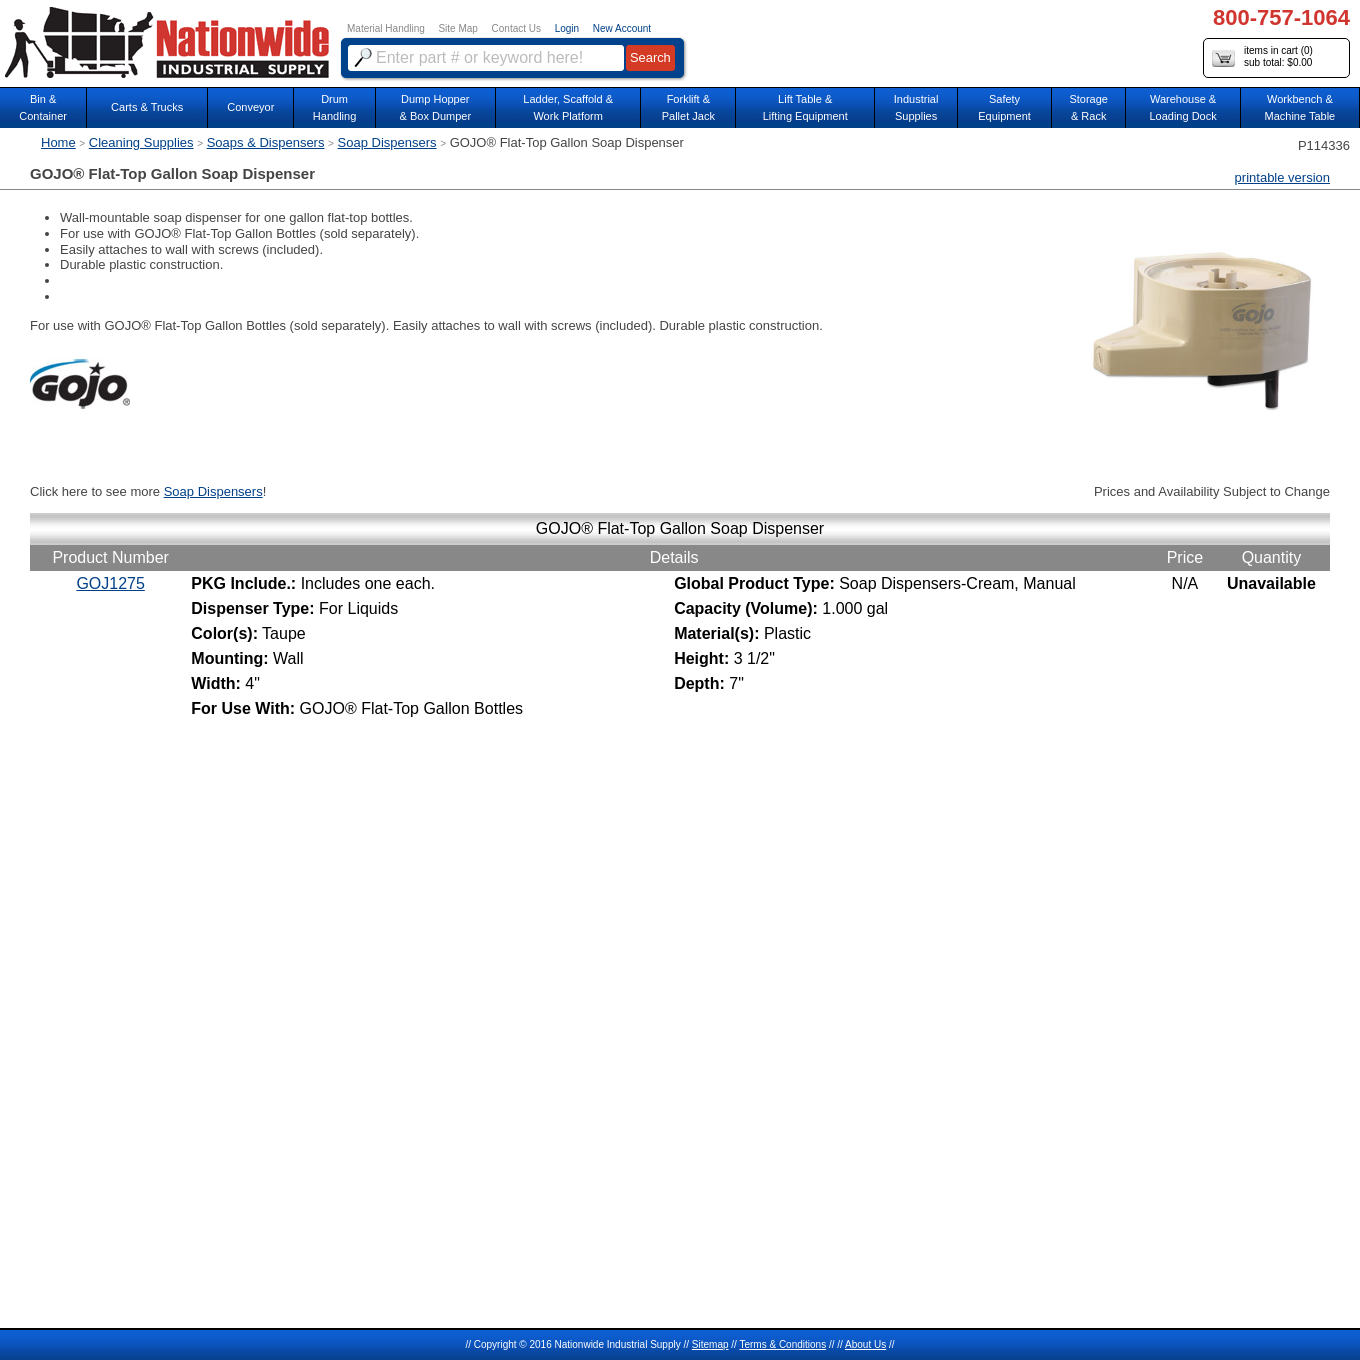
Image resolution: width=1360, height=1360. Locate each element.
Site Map (457, 28)
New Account (622, 28)
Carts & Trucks (147, 107)
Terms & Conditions (782, 1344)
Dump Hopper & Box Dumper (436, 107)
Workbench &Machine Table (1300, 107)
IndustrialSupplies (916, 107)
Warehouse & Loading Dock (1182, 107)
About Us (865, 1344)
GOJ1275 (110, 583)
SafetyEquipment (1004, 107)
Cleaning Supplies (141, 142)
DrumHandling (334, 107)
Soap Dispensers (387, 142)
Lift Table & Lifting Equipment (805, 107)
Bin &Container (43, 107)
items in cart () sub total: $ (1262, 57)
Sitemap (710, 1344)
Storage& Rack (1088, 107)
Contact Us (516, 28)
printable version (1282, 177)
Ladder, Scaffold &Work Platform (568, 107)
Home (58, 142)
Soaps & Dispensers (266, 142)
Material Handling (386, 28)
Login (567, 28)
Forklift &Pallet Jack (688, 107)
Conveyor (250, 107)
